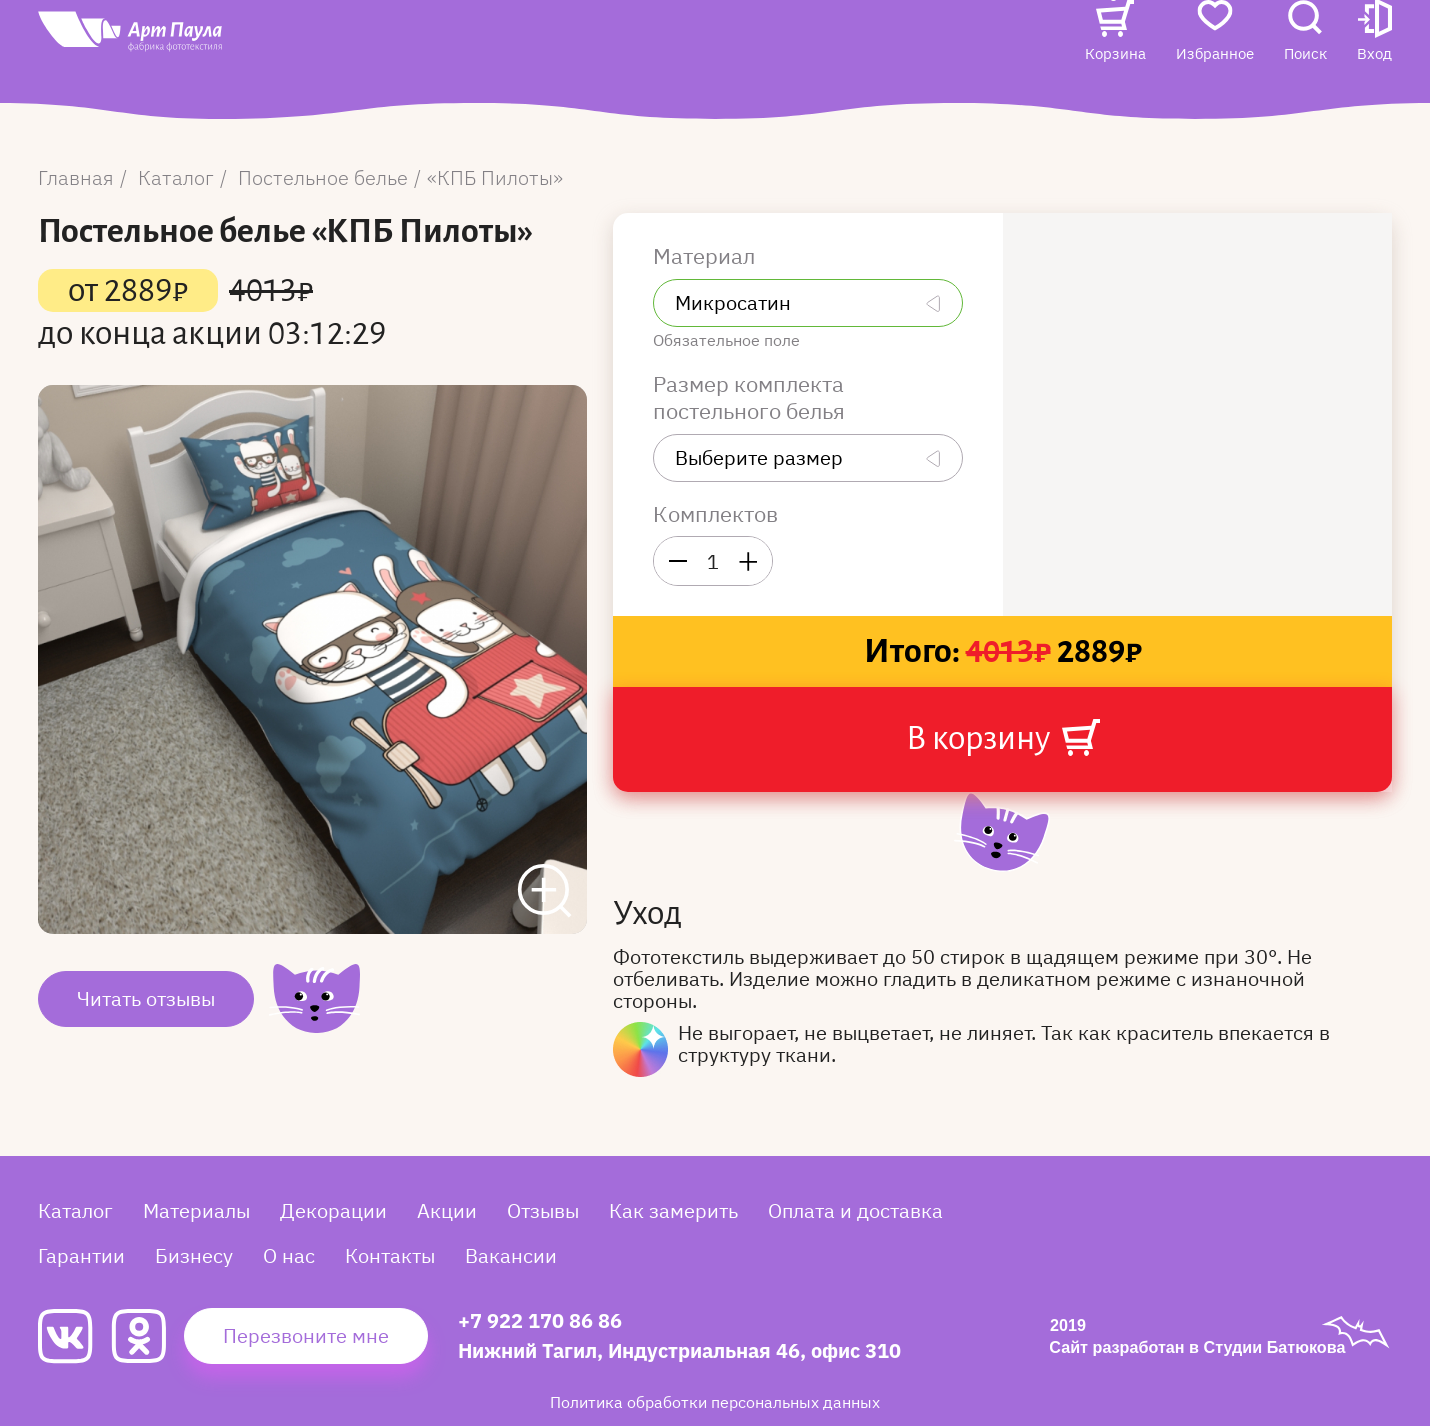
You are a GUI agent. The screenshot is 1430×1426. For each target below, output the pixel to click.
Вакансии (428, 86)
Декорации (333, 1210)
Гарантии (81, 1255)
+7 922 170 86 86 (540, 1320)
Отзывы (617, 46)
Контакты (927, 46)
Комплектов (715, 514)
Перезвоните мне (306, 1335)
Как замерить (673, 1210)
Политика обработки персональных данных (715, 1402)
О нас (836, 46)
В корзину (1003, 737)
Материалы (196, 1210)
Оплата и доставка (855, 1210)
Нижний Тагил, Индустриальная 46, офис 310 (679, 1350)
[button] (1374, 66)
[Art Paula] (187, 71)
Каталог (419, 46)
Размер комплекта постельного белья (751, 397)
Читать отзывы (146, 998)
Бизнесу (194, 1255)
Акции (531, 46)
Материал (706, 256)
